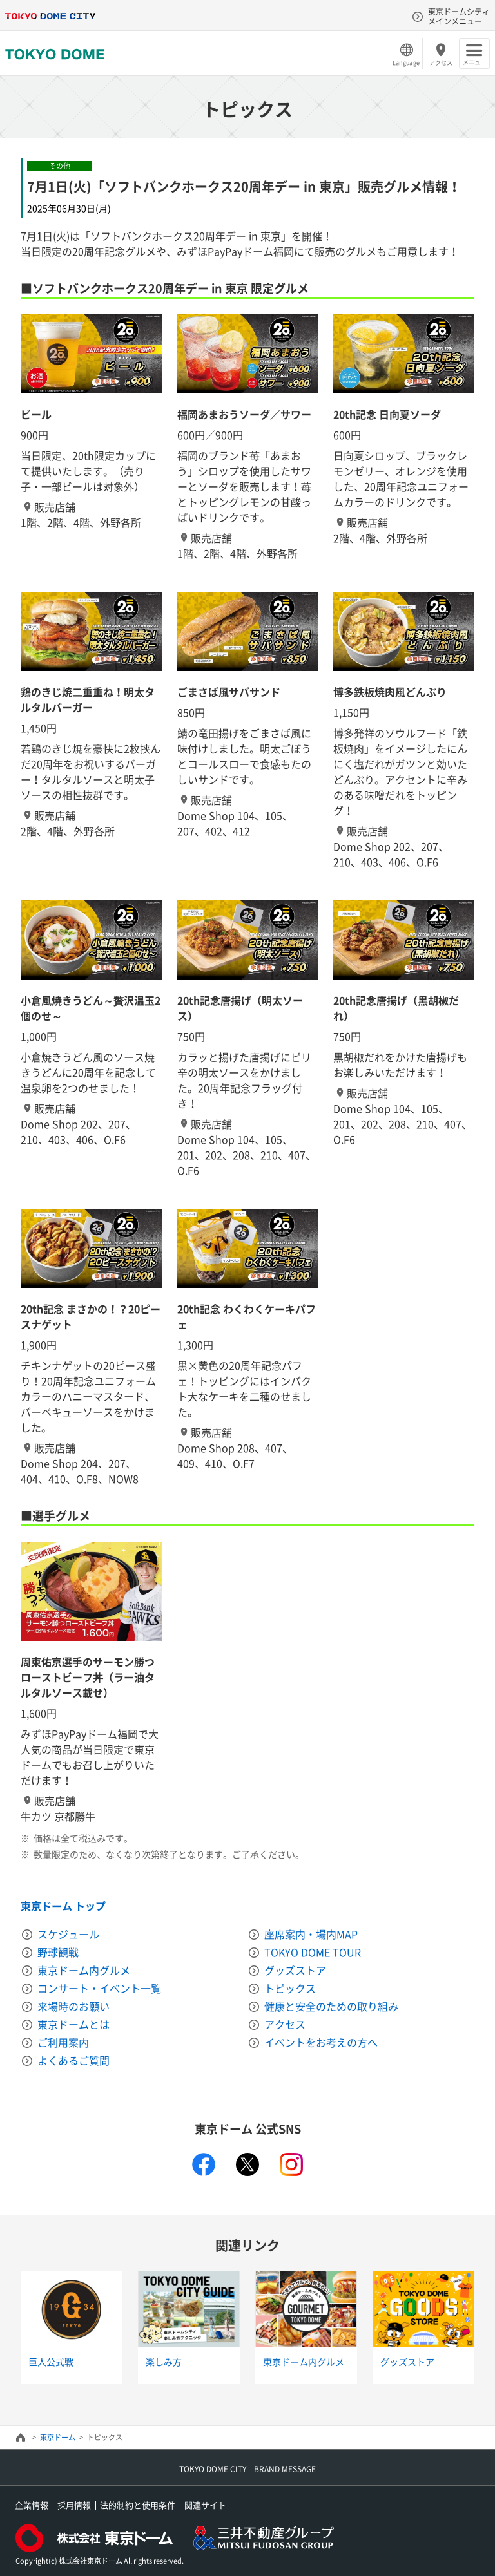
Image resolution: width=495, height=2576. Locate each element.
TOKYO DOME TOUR (312, 1952)
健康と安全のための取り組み (331, 2006)
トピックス (290, 1988)
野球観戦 (58, 1952)
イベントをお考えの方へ (321, 2042)
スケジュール (68, 1934)
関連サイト (205, 2505)
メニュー (474, 61)
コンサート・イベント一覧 (99, 1988)
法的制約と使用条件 (137, 2505)
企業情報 (31, 2505)
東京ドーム (57, 2437)
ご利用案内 (63, 2042)
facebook (203, 2164)
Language (406, 62)
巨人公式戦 (50, 2361)
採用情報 (74, 2505)
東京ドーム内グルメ (83, 1970)
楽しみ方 (164, 2361)
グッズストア (295, 1970)
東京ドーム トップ (63, 1905)
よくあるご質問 (73, 2060)
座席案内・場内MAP (311, 1934)
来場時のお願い (73, 2006)
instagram (291, 2164)
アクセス (440, 62)
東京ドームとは (73, 2024)
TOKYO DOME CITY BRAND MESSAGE (247, 2469)
